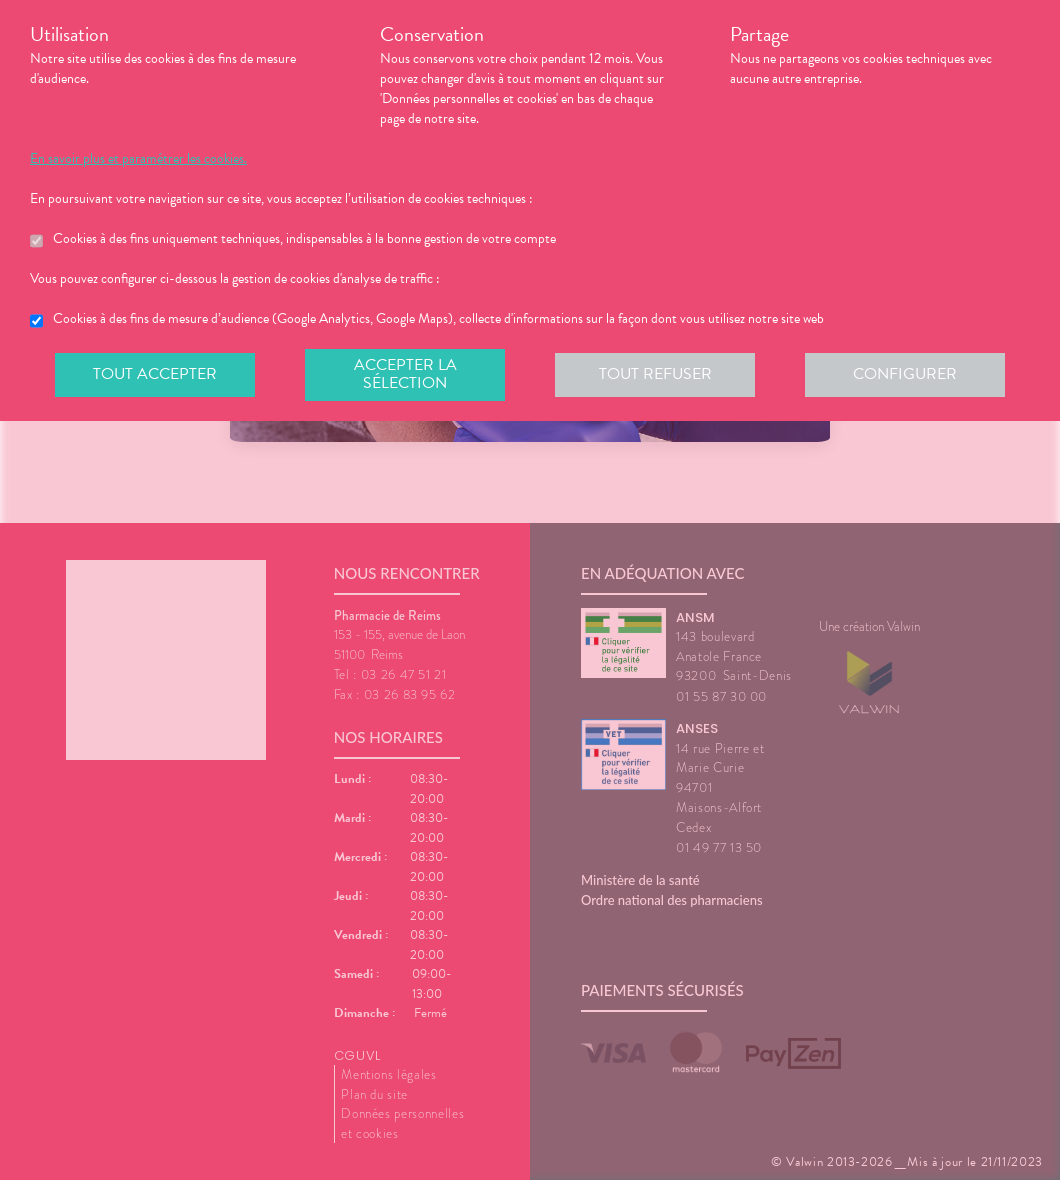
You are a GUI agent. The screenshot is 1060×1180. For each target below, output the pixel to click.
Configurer (905, 374)
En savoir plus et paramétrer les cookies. (138, 159)
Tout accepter (155, 374)
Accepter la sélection (405, 374)
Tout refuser (655, 374)
